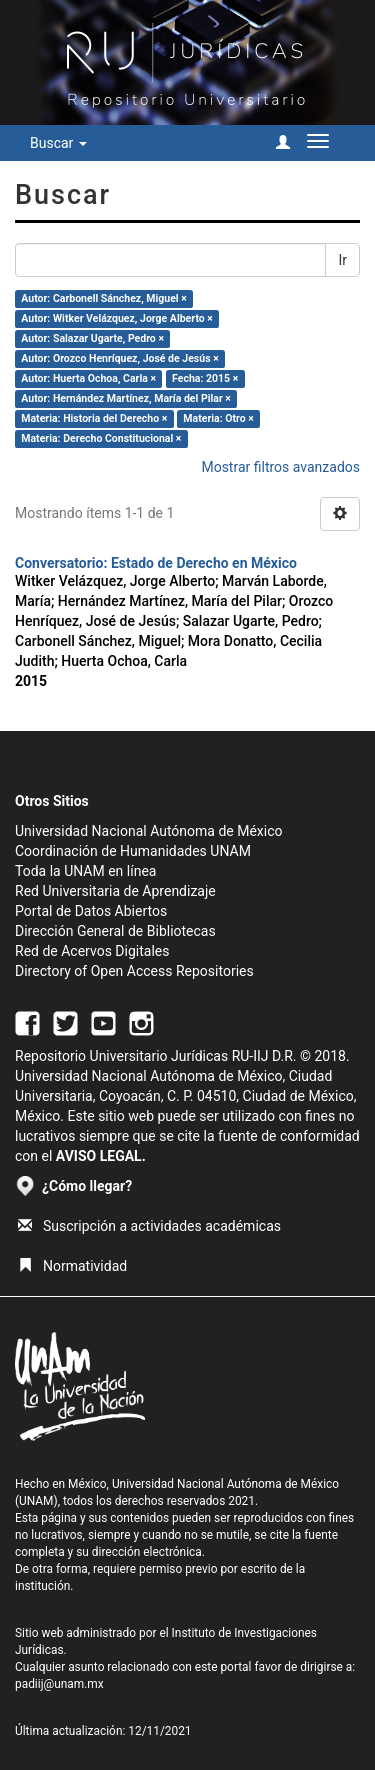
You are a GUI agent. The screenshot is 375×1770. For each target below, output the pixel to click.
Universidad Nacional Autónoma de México (149, 831)
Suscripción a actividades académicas (149, 1226)
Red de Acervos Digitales (92, 951)
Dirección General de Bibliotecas (115, 931)
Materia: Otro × (218, 418)
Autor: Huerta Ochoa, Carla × (88, 378)
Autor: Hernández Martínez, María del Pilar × (126, 398)
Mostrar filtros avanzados (280, 467)
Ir (342, 260)
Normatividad (72, 1266)
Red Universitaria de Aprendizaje (115, 891)
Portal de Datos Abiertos (91, 911)
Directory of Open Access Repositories (134, 971)
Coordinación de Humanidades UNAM (133, 851)
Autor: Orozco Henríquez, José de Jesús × (119, 358)
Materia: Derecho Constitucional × (101, 438)
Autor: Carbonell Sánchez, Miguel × (104, 298)
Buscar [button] (58, 143)
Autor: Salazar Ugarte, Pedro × (92, 338)
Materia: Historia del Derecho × (94, 418)
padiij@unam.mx (59, 1684)
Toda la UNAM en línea (85, 871)
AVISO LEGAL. (101, 1156)
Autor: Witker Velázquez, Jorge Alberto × (117, 318)
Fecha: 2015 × (205, 378)
